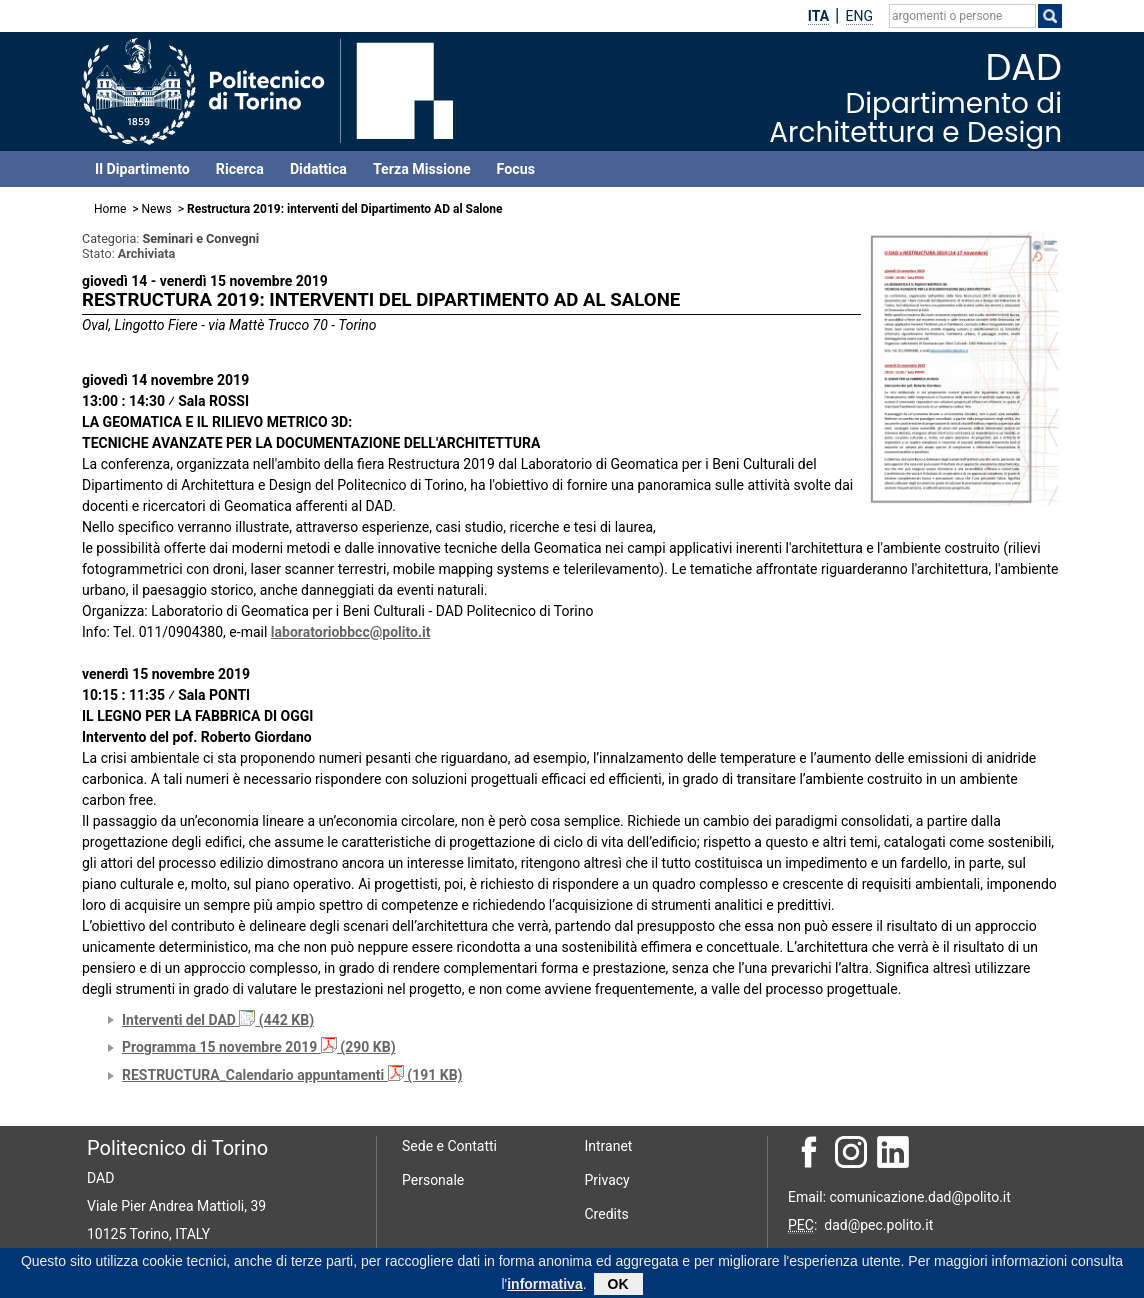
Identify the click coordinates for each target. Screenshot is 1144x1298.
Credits (607, 1214)
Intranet (609, 1146)
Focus (516, 169)
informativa (544, 1287)
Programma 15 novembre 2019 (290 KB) (259, 1047)
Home (110, 209)
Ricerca (240, 169)
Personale (433, 1180)
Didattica (318, 169)
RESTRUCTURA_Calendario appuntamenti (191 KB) (292, 1075)
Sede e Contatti (449, 1146)
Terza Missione (422, 169)
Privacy (607, 1180)
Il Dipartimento (142, 169)
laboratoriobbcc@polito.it (351, 632)
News (157, 209)
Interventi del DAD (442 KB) (218, 1020)
